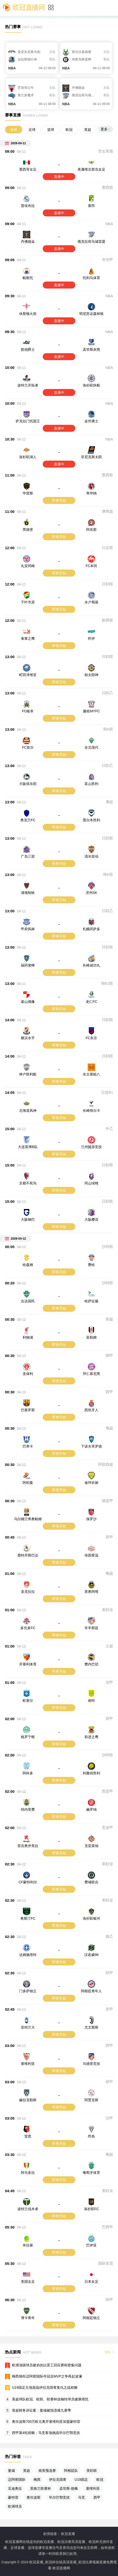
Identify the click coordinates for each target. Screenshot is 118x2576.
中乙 (109, 1128)
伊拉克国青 (57, 2479)
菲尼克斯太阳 (91, 457)
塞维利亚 (28, 2064)
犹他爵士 (28, 349)
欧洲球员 (15, 2506)
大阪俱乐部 (28, 784)
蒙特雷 (13, 2497)
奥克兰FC (28, 820)
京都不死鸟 (28, 1183)
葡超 (109, 1573)
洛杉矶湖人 (28, 457)
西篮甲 (107, 1791)
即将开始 (59, 500)
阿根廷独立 (91, 2318)
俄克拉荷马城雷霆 (91, 241)
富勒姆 (91, 1337)
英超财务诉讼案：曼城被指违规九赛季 (41, 2410)
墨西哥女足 (28, 169)
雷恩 (27, 2136)
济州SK (91, 893)
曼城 (11, 2471)
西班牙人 (91, 1410)
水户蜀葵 (91, 602)
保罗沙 (91, 1519)
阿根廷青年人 (91, 1991)
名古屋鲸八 (91, 1074)
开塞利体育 (28, 1664)
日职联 (107, 584)
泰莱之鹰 (28, 638)
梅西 (37, 2479)
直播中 (59, 177)
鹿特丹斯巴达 (27, 1555)
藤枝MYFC (91, 711)
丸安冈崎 (28, 566)
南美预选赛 (47, 2471)
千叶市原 (28, 602)
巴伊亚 (91, 2245)
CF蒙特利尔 (28, 1882)
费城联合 (91, 1882)
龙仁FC (91, 1002)
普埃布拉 (28, 206)
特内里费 (28, 1809)
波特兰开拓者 (27, 385)
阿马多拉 (28, 2173)
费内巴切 (91, 1664)
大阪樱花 (91, 1219)
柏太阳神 (91, 675)
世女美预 (105, 151)
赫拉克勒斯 (28, 2100)
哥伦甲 (107, 259)
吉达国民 (28, 1301)
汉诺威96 (91, 1955)
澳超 (109, 802)
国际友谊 (105, 2263)
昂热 (91, 2136)
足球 (32, 130)
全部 (13, 130)
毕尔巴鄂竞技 (59, 2497)
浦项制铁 (28, 893)
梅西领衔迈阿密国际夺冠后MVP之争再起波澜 (47, 2376)
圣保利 (28, 1374)
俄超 (109, 1428)
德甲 (109, 1355)
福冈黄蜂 (28, 965)
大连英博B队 (28, 1147)
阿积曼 (28, 1483)
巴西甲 (107, 2227)
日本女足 (91, 2282)
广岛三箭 (28, 856)
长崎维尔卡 (91, 1111)
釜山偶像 (28, 1002)
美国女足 (28, 2282)
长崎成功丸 (91, 965)
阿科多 (28, 1773)
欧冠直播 (68, 2534)
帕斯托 (28, 278)
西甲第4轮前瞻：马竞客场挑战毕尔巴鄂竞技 (46, 2433)
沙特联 (107, 1246)
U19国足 (81, 2479)
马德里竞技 (91, 2064)
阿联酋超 (105, 1464)
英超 (87, 130)
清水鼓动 (91, 856)
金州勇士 (91, 421)
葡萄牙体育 (91, 2173)
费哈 (91, 1265)
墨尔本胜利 (91, 820)
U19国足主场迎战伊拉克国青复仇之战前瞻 (45, 2387)
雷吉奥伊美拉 (27, 1846)
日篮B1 (107, 1092)
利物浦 (28, 1337)
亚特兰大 (28, 2027)
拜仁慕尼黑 (91, 1374)
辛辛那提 (91, 1628)
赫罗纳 (91, 1809)
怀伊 (91, 638)
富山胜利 (91, 784)
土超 (109, 1646)
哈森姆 (28, 1265)
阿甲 (109, 1973)
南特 (91, 1700)
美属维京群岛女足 (91, 169)
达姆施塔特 (28, 1955)
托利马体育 (91, 278)
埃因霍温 (91, 1555)
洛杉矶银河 (91, 1918)
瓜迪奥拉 (15, 2488)
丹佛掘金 (28, 241)
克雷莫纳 (91, 1846)
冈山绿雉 (91, 1183)
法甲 (109, 1682)
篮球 (50, 130)
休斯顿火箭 (28, 314)
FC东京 (91, 1038)
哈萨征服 (91, 1301)
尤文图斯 (91, 2027)
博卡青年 (28, 2318)
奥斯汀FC (28, 1918)
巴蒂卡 (28, 1446)
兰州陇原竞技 (91, 1147)
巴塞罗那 (28, 1410)
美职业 (107, 1609)
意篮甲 (107, 1827)
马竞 (81, 2497)
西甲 (109, 1392)
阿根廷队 (71, 2471)
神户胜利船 (28, 1074)
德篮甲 (107, 1501)
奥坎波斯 (33, 2497)
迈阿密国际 (16, 2479)
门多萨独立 (28, 1991)
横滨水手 (28, 1038)
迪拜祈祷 (91, 1483)
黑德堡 (28, 530)
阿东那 (91, 530)
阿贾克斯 (91, 2100)
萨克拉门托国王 (28, 421)
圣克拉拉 (28, 1592)
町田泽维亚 (28, 675)
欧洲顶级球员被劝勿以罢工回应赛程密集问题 (46, 2365)
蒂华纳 (91, 493)
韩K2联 (107, 983)
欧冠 (69, 130)
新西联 (107, 620)
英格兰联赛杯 (40, 2488)
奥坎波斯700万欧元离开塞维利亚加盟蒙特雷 (46, 2422)
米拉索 (28, 2245)
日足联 (107, 547)
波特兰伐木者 (27, 2209)
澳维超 (107, 511)
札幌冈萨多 (91, 929)
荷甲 (109, 1537)
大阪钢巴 (28, 1219)
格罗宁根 (28, 1737)
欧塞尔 (28, 1700)
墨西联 (107, 187)
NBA (109, 224)
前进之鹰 (91, 1737)
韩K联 (108, 729)
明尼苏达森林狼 (91, 314)
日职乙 (107, 693)
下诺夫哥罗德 (91, 1446)
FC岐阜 (28, 711)
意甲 (109, 2009)
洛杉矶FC (91, 2209)
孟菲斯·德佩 (68, 2488)
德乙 (109, 1936)
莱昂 (91, 206)
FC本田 (91, 566)
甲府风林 (28, 929)
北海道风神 (28, 1111)
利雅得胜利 (91, 1773)
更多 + (109, 2352)
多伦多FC (28, 1628)
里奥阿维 (91, 1592)
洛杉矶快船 (91, 385)
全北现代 (91, 747)
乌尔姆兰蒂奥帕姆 (28, 1519)
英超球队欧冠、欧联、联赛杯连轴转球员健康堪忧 (50, 2399)
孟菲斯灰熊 (91, 349)
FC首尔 (28, 747)
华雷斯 (28, 493)
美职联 (91, 2471)
